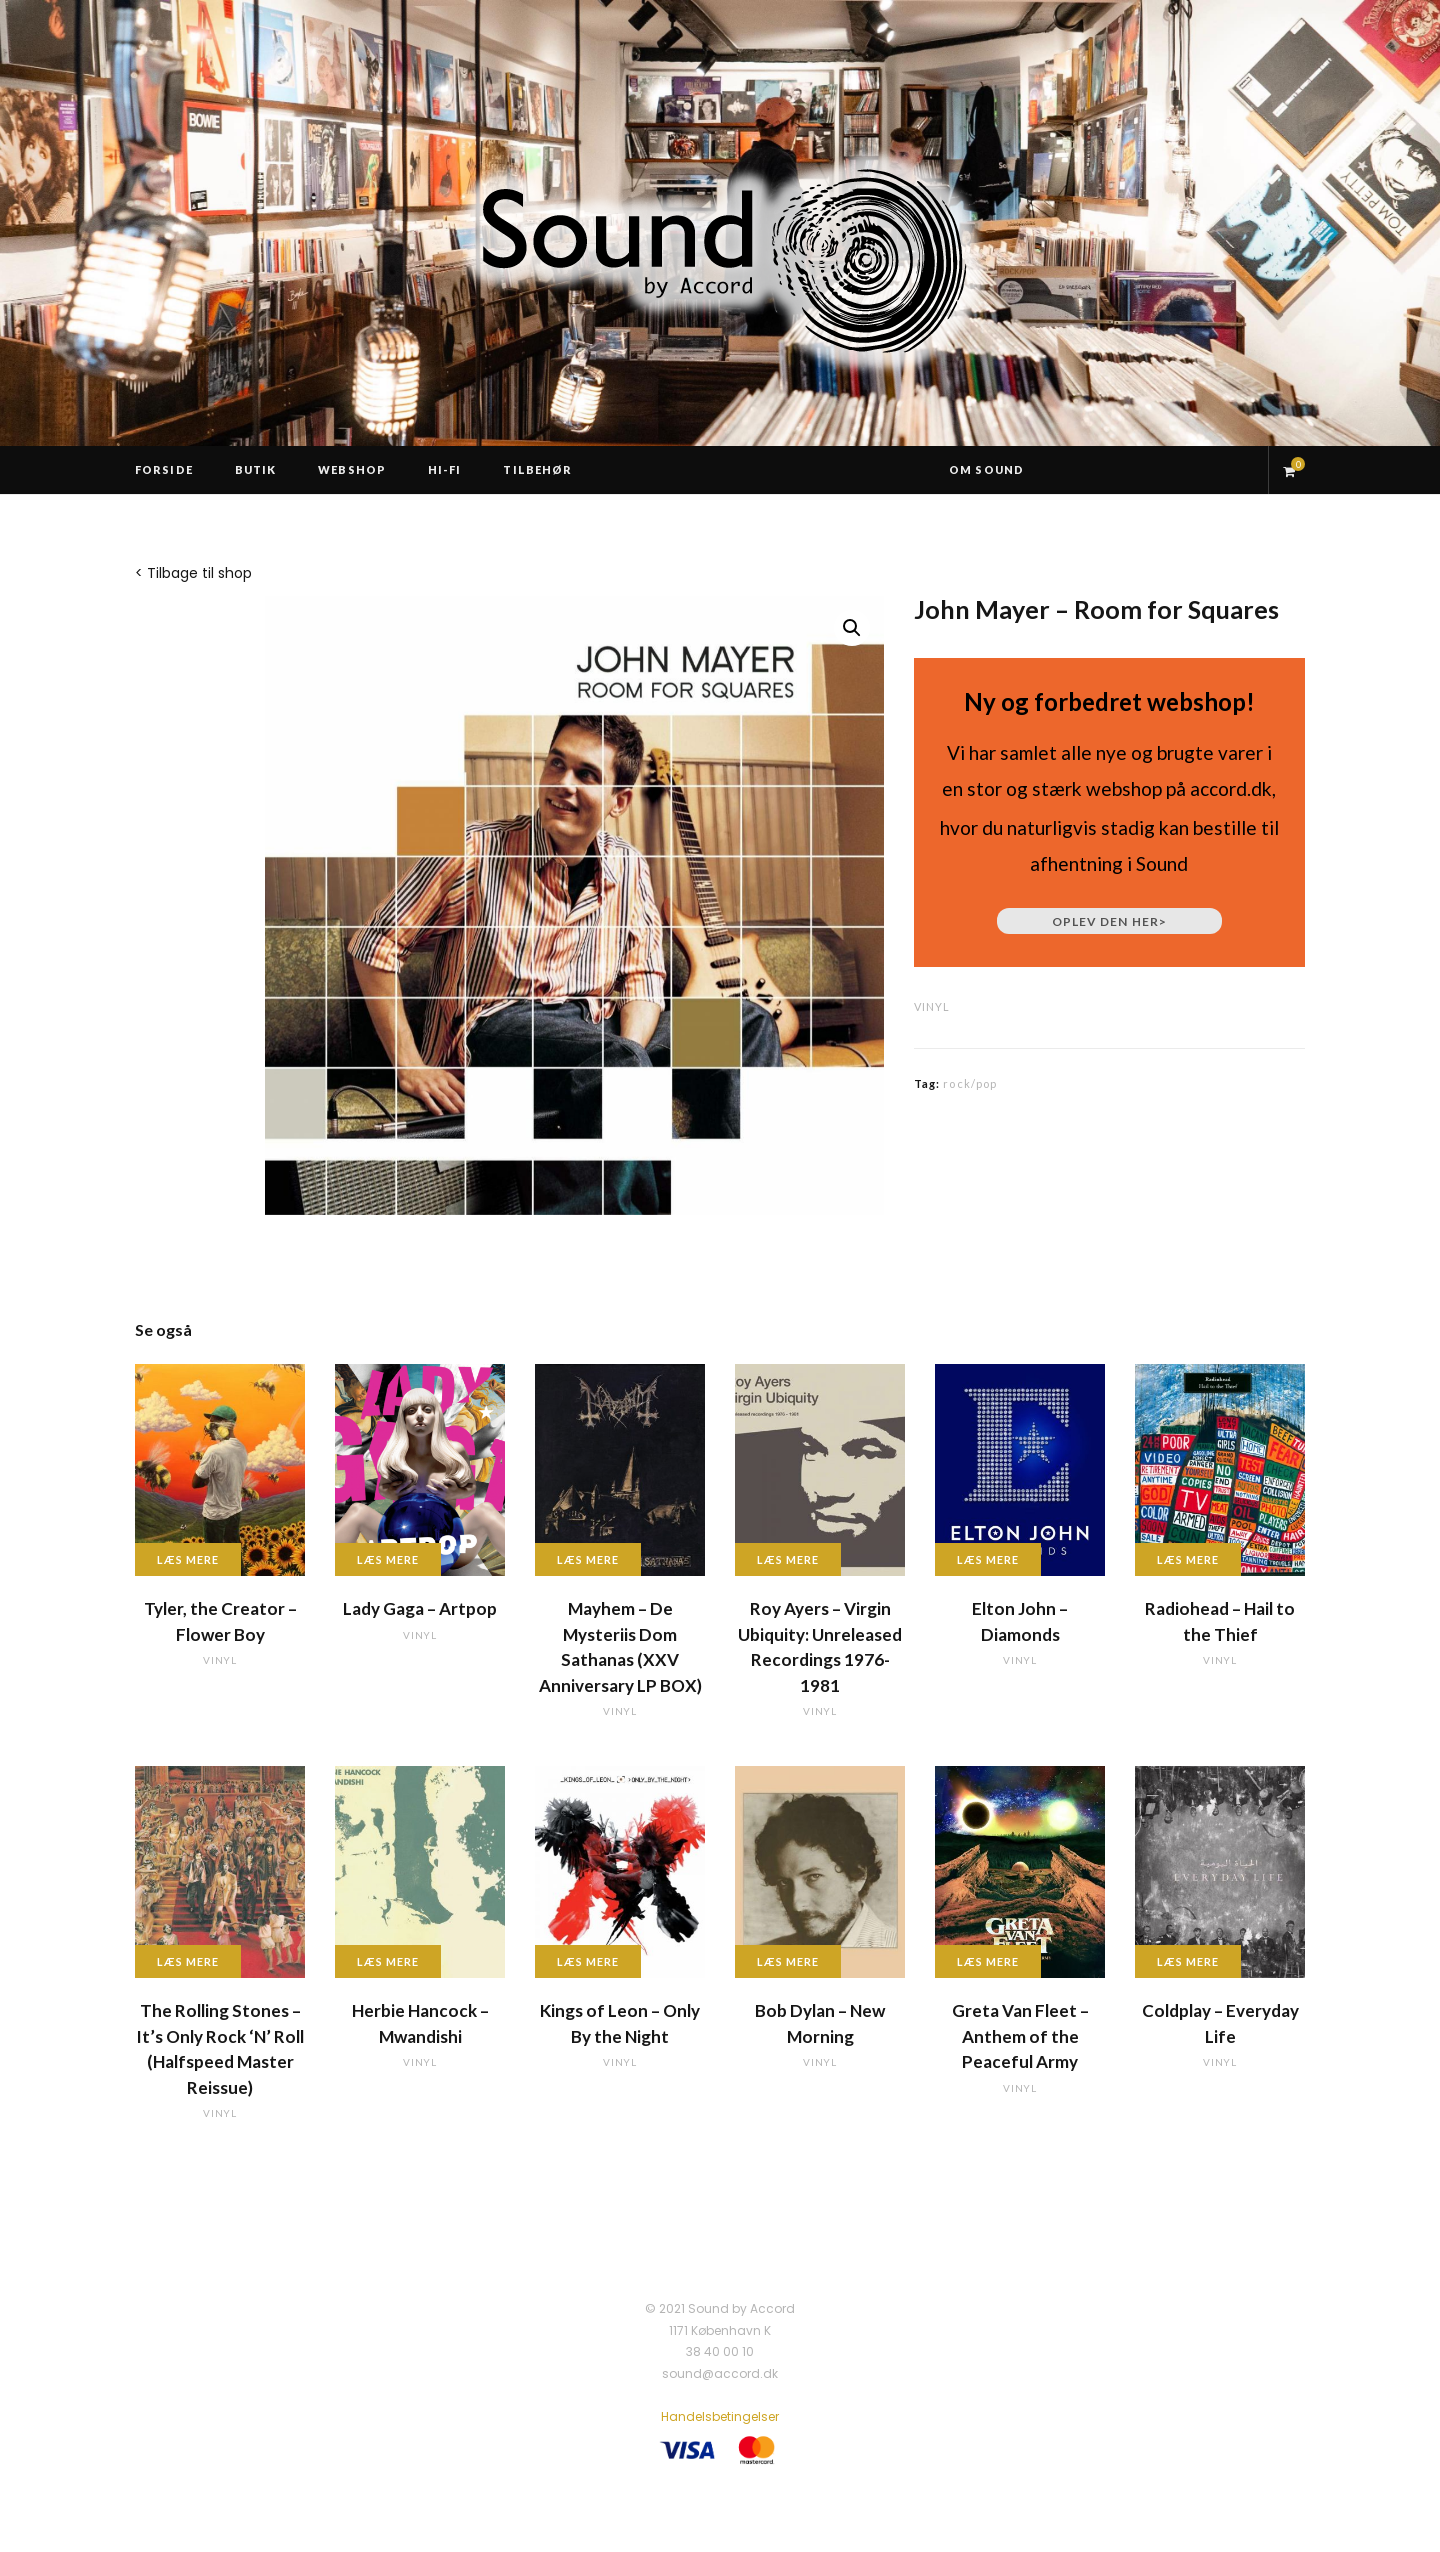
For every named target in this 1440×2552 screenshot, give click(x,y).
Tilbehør (537, 469)
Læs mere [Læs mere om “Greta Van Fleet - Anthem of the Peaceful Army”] (988, 1961)
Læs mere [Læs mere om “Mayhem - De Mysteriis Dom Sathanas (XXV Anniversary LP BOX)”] (588, 1559)
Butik (256, 469)
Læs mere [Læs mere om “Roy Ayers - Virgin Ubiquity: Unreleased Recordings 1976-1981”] (788, 1559)
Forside (164, 469)
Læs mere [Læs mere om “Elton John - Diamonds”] (988, 1559)
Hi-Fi (445, 469)
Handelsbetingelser (720, 2416)
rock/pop (970, 1083)
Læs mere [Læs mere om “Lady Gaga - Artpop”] (388, 1559)
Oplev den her (1109, 921)
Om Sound (986, 469)
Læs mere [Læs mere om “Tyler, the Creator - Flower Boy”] (188, 1559)
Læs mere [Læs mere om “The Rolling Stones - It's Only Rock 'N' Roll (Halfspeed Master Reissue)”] (188, 1961)
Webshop (352, 469)
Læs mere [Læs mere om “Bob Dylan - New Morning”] (788, 1961)
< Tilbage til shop (193, 573)
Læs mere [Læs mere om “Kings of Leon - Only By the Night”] (588, 1961)
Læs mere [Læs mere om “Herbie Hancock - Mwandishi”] (388, 1961)
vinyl (932, 1006)
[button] (852, 628)
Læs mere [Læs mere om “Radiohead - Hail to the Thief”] (1188, 1559)
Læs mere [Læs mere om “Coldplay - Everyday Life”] (1188, 1961)
